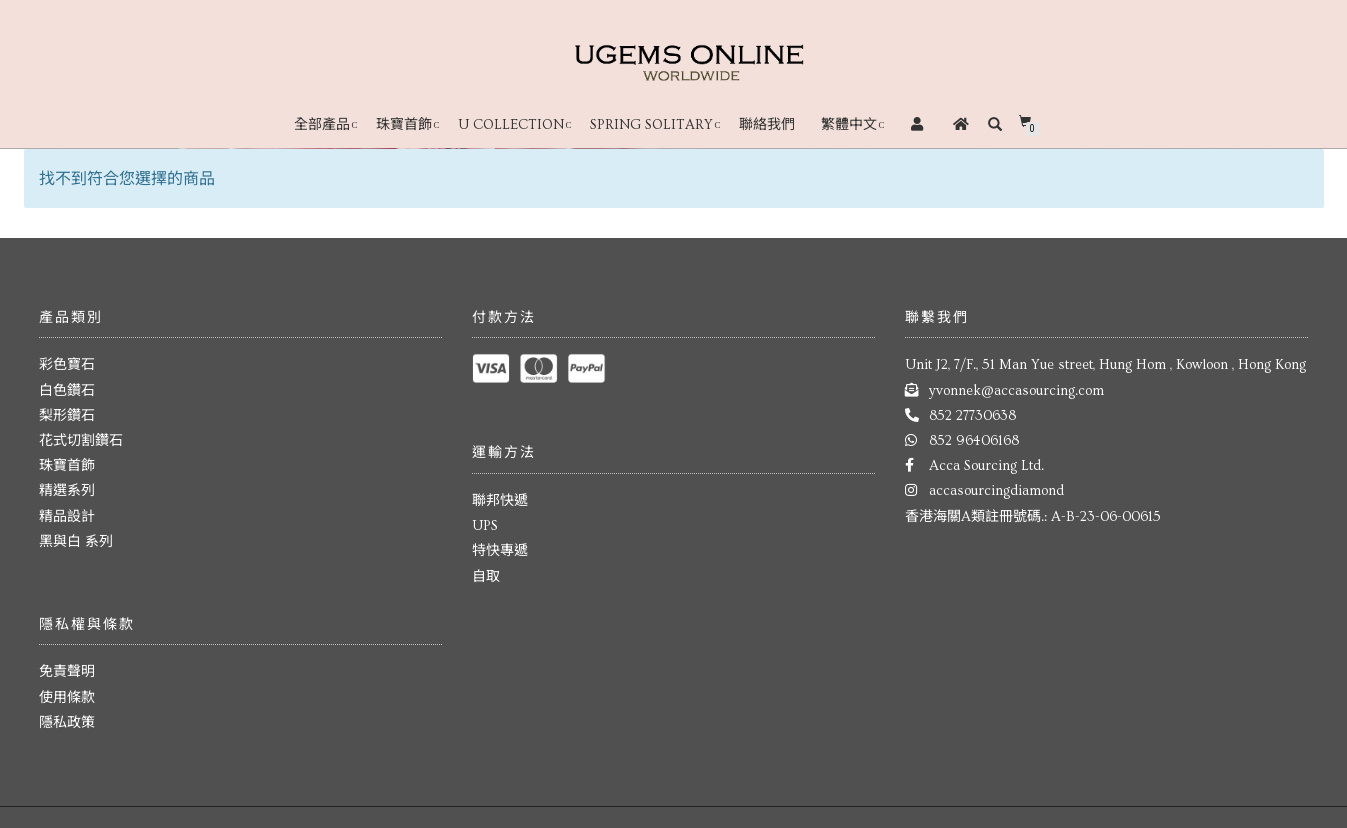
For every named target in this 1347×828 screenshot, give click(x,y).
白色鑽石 (67, 391)
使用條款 (67, 698)
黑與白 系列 (76, 542)
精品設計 (67, 517)
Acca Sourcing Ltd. (986, 466)
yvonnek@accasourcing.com (1016, 391)
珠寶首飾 (404, 125)
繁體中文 (849, 125)
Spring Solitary (651, 125)
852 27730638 (972, 416)
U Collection (511, 125)
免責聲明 (67, 672)
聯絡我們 (767, 125)
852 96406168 (974, 441)
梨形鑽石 (67, 416)
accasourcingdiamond (996, 491)
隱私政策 (67, 723)
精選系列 (67, 491)
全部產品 (322, 125)
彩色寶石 (67, 365)
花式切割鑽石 (81, 441)
